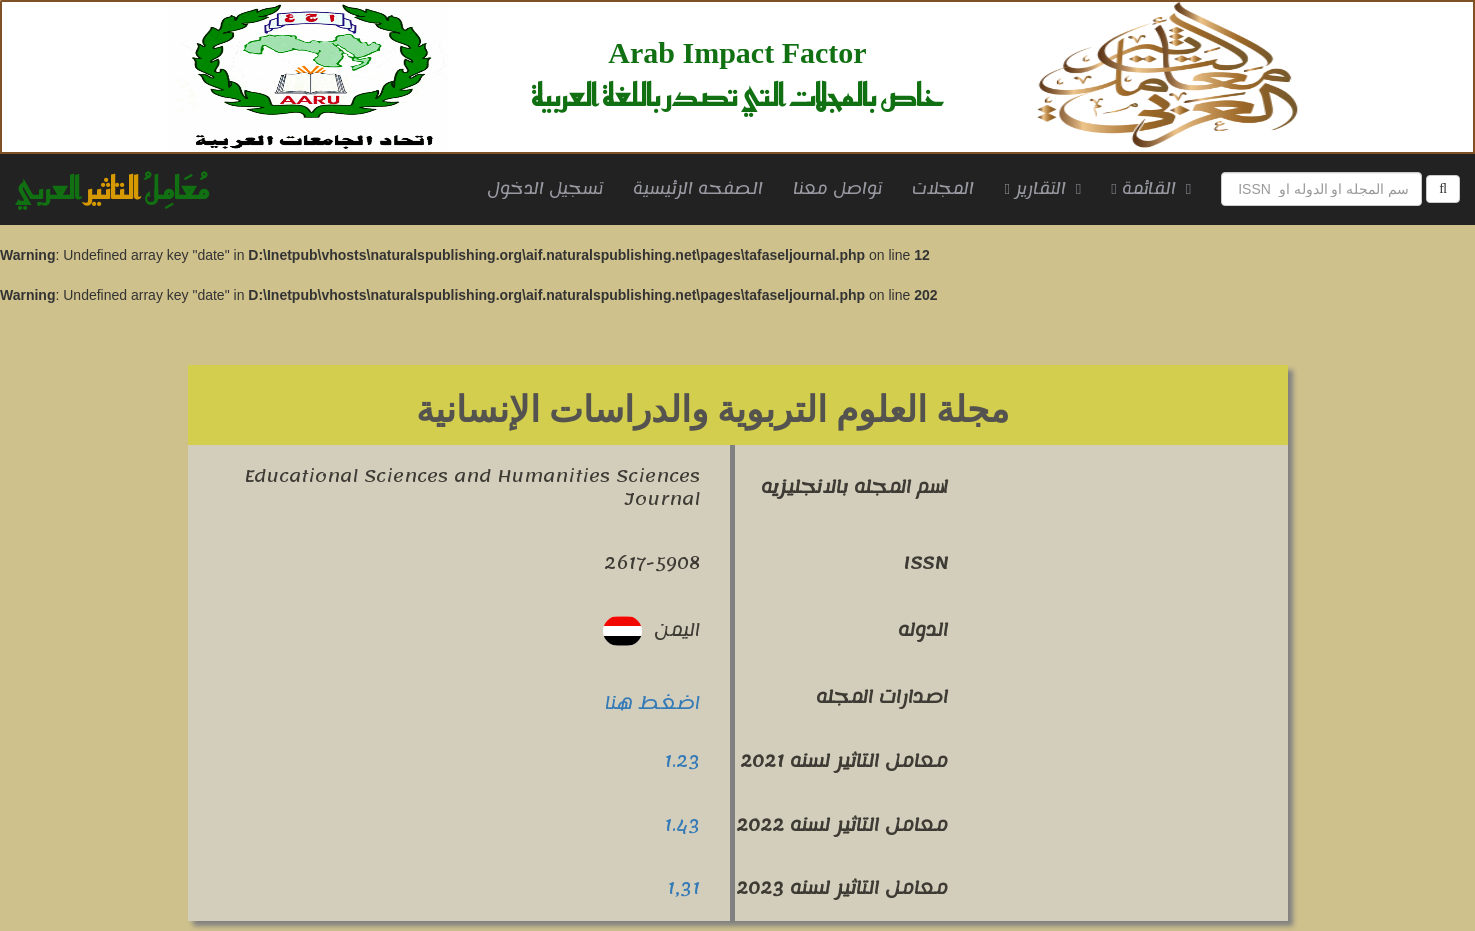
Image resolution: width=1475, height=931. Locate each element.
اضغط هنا (652, 703)
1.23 (682, 761)
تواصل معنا (837, 189)
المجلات (943, 189)
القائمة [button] (1151, 189)
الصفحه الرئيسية (705, 188)
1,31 (683, 888)
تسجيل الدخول (545, 189)
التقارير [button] (1042, 189)
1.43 (682, 825)
